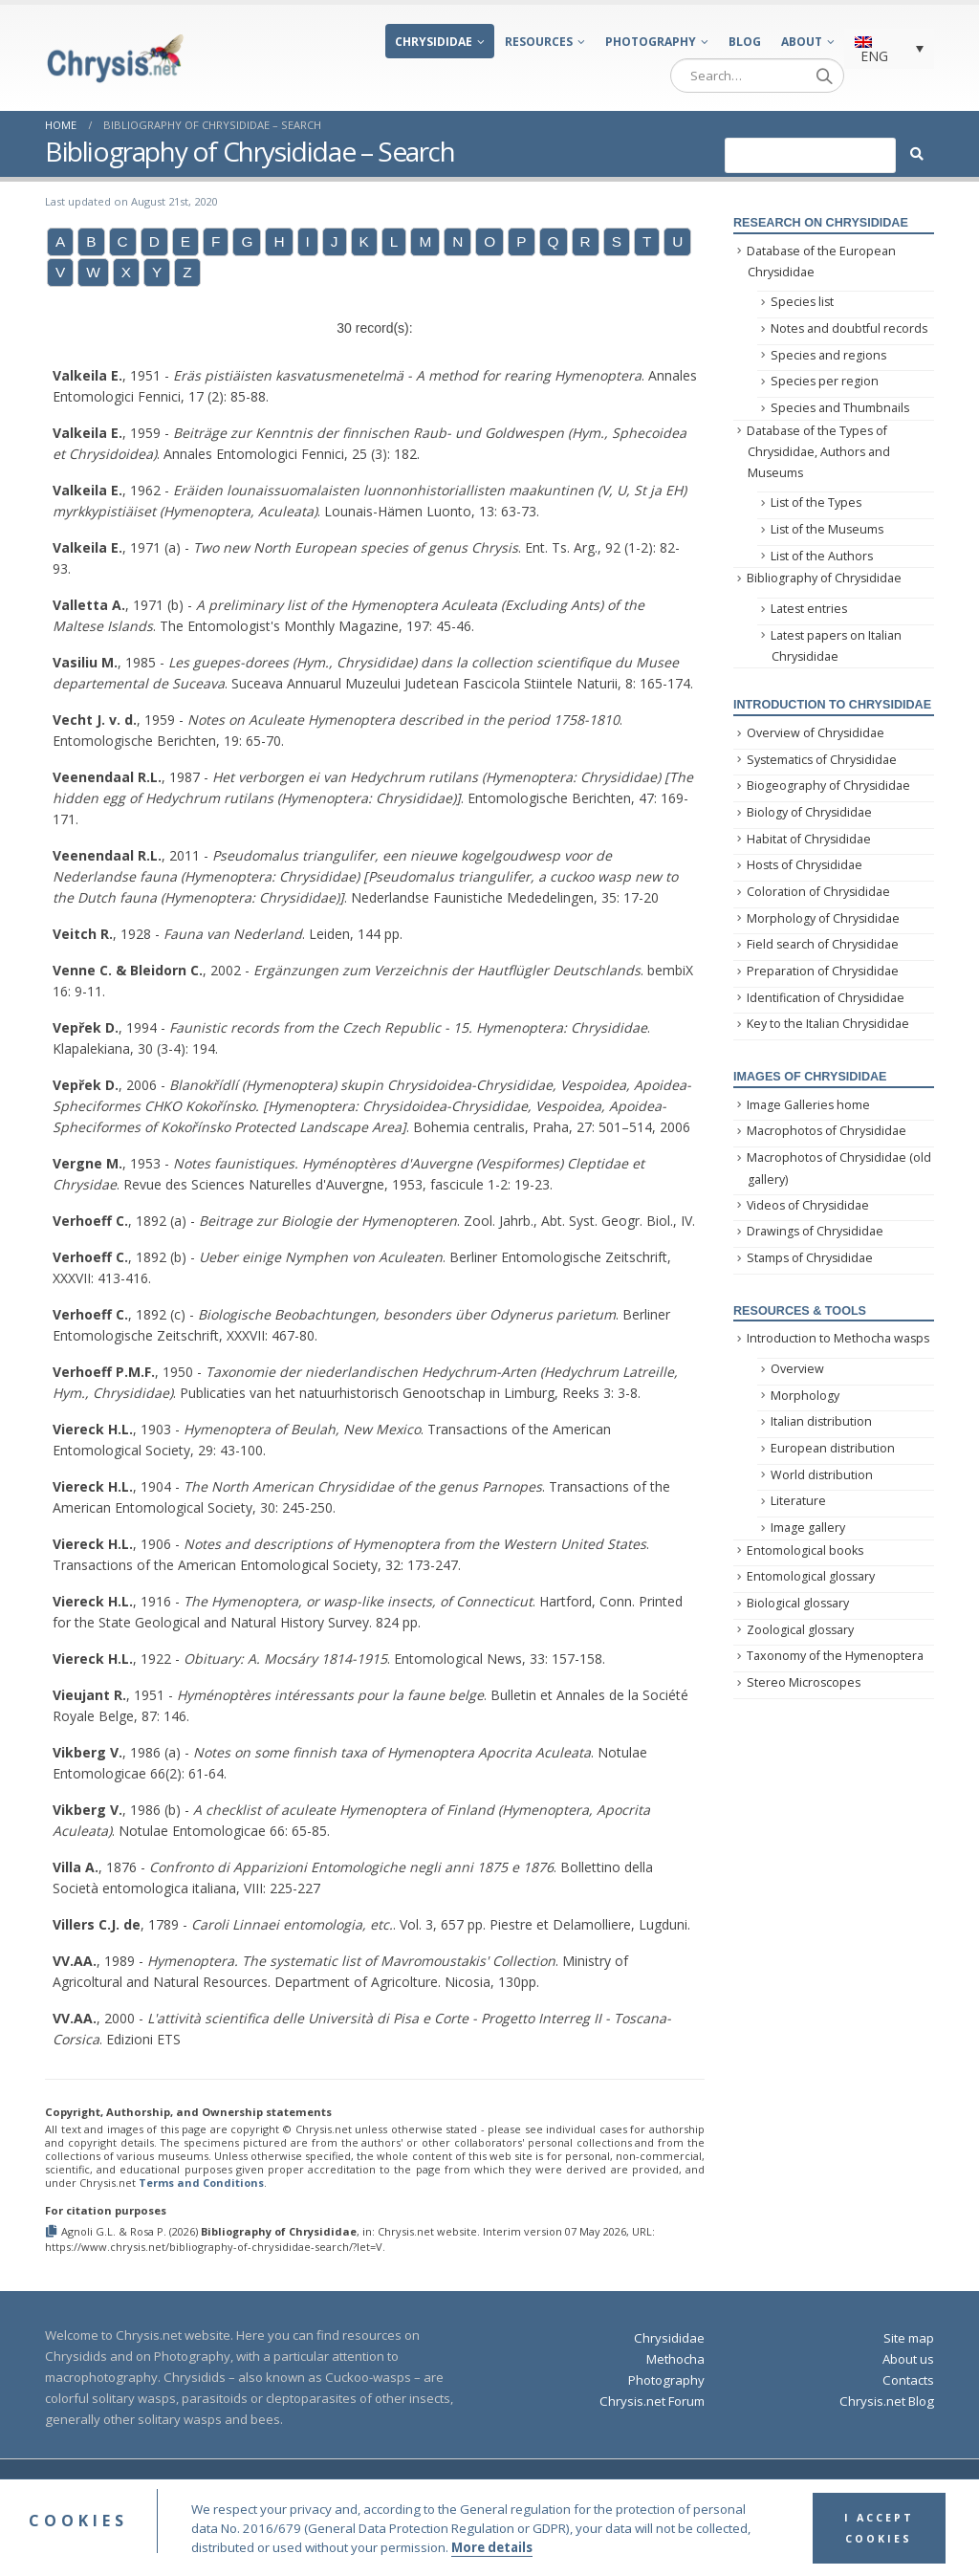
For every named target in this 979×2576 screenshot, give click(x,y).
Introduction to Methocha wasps (838, 1338)
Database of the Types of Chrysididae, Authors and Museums (818, 452)
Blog (745, 41)
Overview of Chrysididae (815, 733)
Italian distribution (821, 1421)
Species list (802, 302)
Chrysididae (433, 41)
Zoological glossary (800, 1630)
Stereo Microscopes (803, 1682)
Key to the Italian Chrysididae (828, 1023)
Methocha (675, 2359)
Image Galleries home (808, 1105)
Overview (797, 1369)
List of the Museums (827, 529)
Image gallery (808, 1527)
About (801, 41)
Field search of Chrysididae (823, 944)
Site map (908, 2338)
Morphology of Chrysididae (823, 918)
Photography (650, 41)
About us (908, 2359)
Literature (798, 1501)
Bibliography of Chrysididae (824, 578)
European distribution (833, 1448)
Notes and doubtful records (849, 328)
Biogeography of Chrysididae (828, 785)
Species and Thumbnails (840, 408)
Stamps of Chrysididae (810, 1258)
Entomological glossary (811, 1576)
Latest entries (809, 608)
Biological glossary (798, 1603)
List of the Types (816, 502)
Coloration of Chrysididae (818, 892)
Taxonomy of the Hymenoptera (835, 1656)
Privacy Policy (695, 2488)
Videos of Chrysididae (808, 1205)
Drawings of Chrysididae (815, 1231)
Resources (539, 41)
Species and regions (828, 355)
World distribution (822, 1475)
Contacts (908, 2380)
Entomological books (805, 1550)
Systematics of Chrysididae (822, 760)
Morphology (805, 1395)
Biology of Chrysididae (809, 812)
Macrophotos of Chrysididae (826, 1131)
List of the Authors (822, 556)
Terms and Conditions (201, 2182)
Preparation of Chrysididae (823, 971)
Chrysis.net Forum (652, 2401)
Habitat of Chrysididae (809, 839)
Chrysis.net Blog (886, 2401)
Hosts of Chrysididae (804, 865)
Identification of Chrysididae (825, 998)
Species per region (825, 381)
